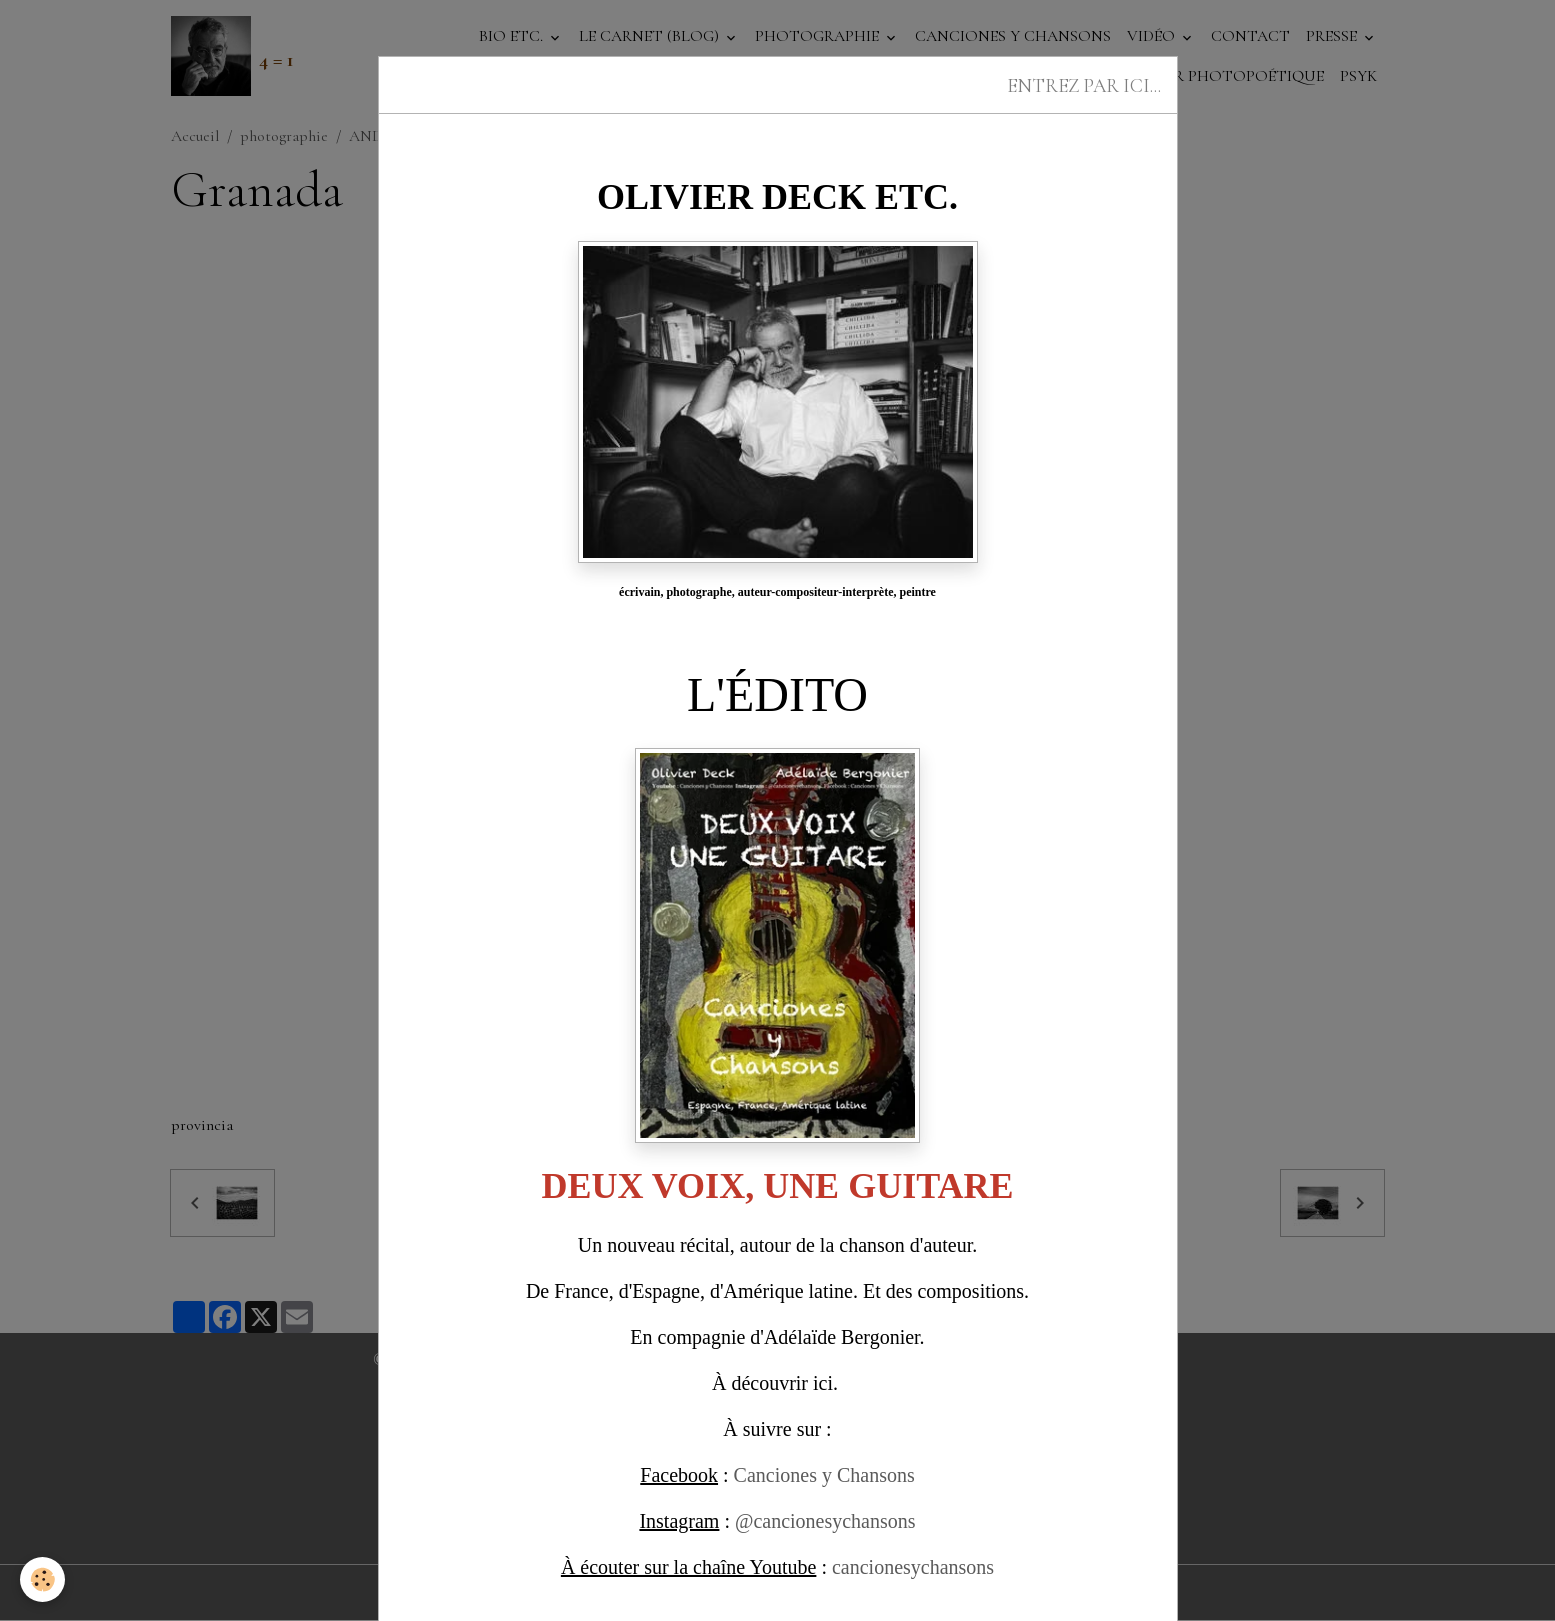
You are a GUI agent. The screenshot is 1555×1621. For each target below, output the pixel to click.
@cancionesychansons (825, 1521)
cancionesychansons (913, 1567)
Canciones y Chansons (824, 1475)
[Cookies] (42, 1579)
